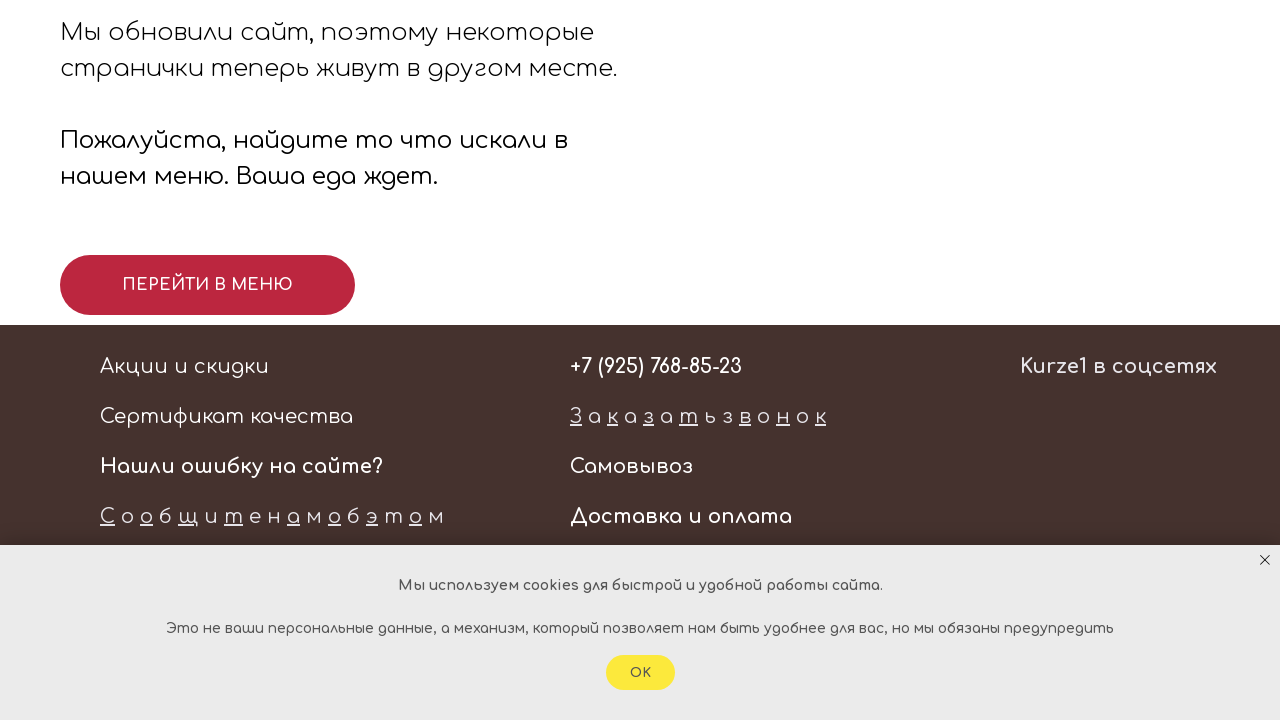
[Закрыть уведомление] (1265, 560)
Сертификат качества (226, 416)
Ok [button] (640, 673)
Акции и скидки (184, 366)
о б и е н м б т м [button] (272, 516)
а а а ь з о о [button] (698, 416)
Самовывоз (631, 466)
